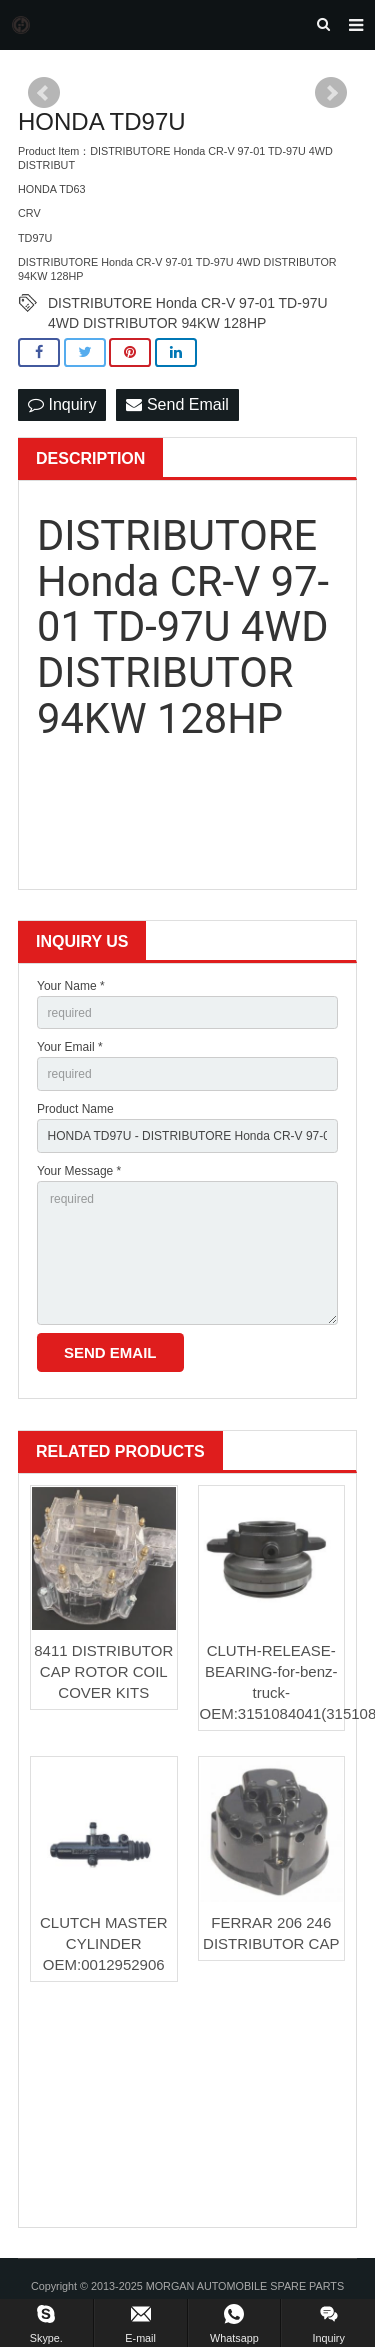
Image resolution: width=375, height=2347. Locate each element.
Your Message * (79, 1171)
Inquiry (62, 404)
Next (331, 93)
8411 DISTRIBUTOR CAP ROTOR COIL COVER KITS (103, 1671)
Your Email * (70, 1047)
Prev (44, 93)
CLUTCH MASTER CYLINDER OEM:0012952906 (104, 1943)
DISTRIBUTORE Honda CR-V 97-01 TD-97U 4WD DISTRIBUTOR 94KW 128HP (188, 304)
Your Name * (71, 986)
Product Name (75, 1109)
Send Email (177, 404)
